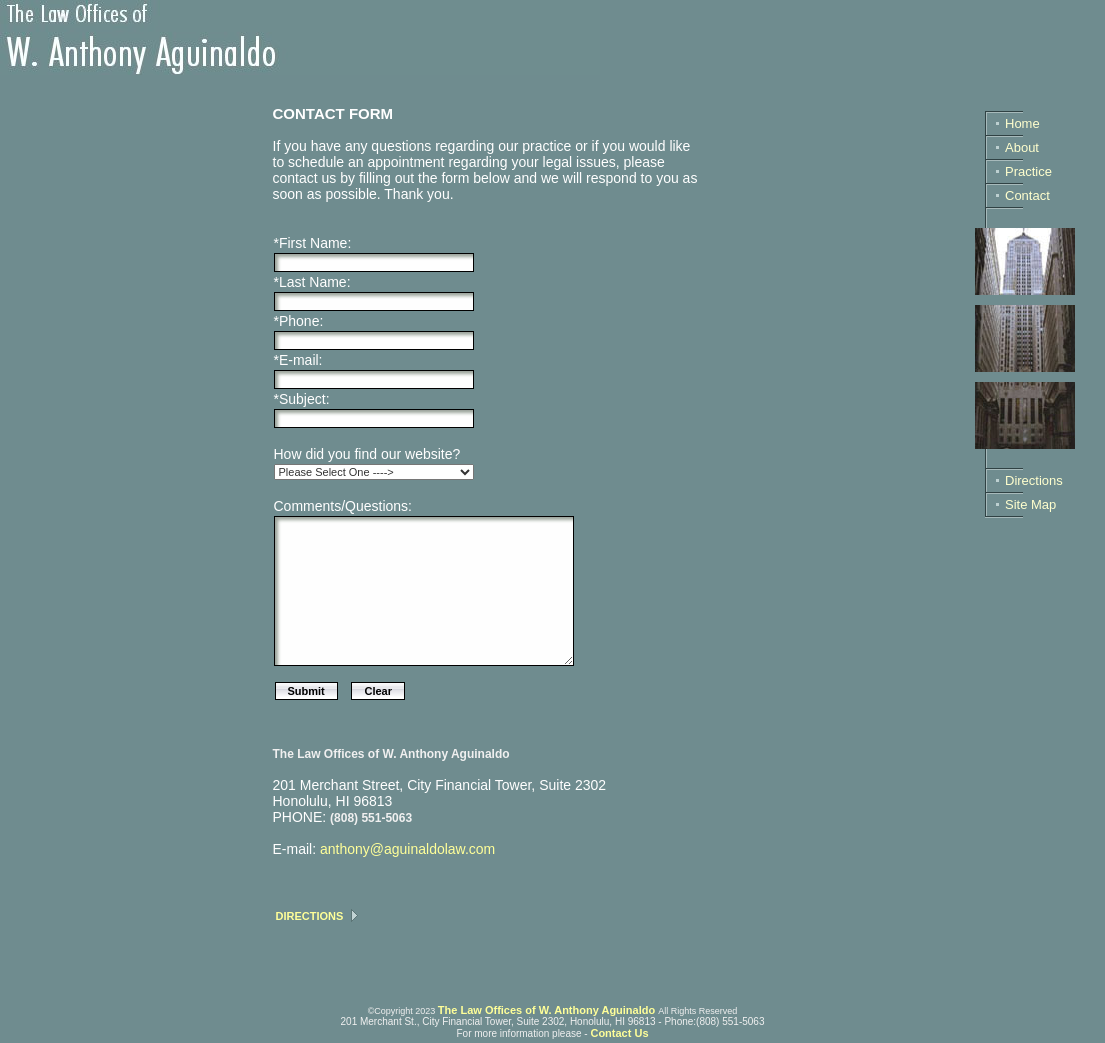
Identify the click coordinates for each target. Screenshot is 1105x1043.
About (1022, 147)
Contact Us (619, 1033)
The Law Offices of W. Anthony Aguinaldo (546, 1010)
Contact (1027, 195)
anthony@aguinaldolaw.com (407, 849)
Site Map (1030, 504)
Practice (1028, 171)
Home (1022, 123)
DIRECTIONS (310, 916)
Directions (1034, 480)
